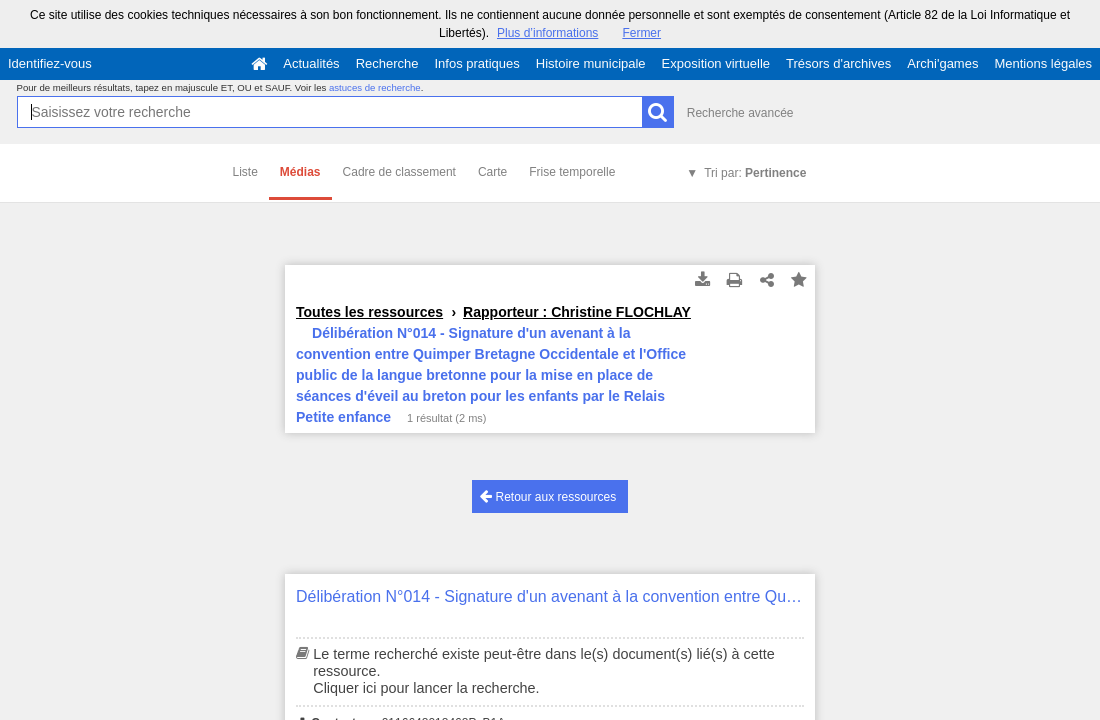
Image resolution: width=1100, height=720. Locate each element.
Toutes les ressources (369, 312)
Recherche (387, 63)
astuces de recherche (375, 87)
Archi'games (942, 63)
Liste (245, 172)
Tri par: (755, 173)
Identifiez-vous (50, 63)
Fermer (641, 33)
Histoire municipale (591, 63)
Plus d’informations (547, 33)
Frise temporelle (572, 172)
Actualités (311, 63)
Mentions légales (1043, 63)
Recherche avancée (740, 113)
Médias (300, 172)
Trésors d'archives (838, 63)
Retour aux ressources (548, 496)
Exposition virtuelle (716, 63)
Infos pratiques (477, 63)
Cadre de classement (399, 172)
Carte (492, 172)
